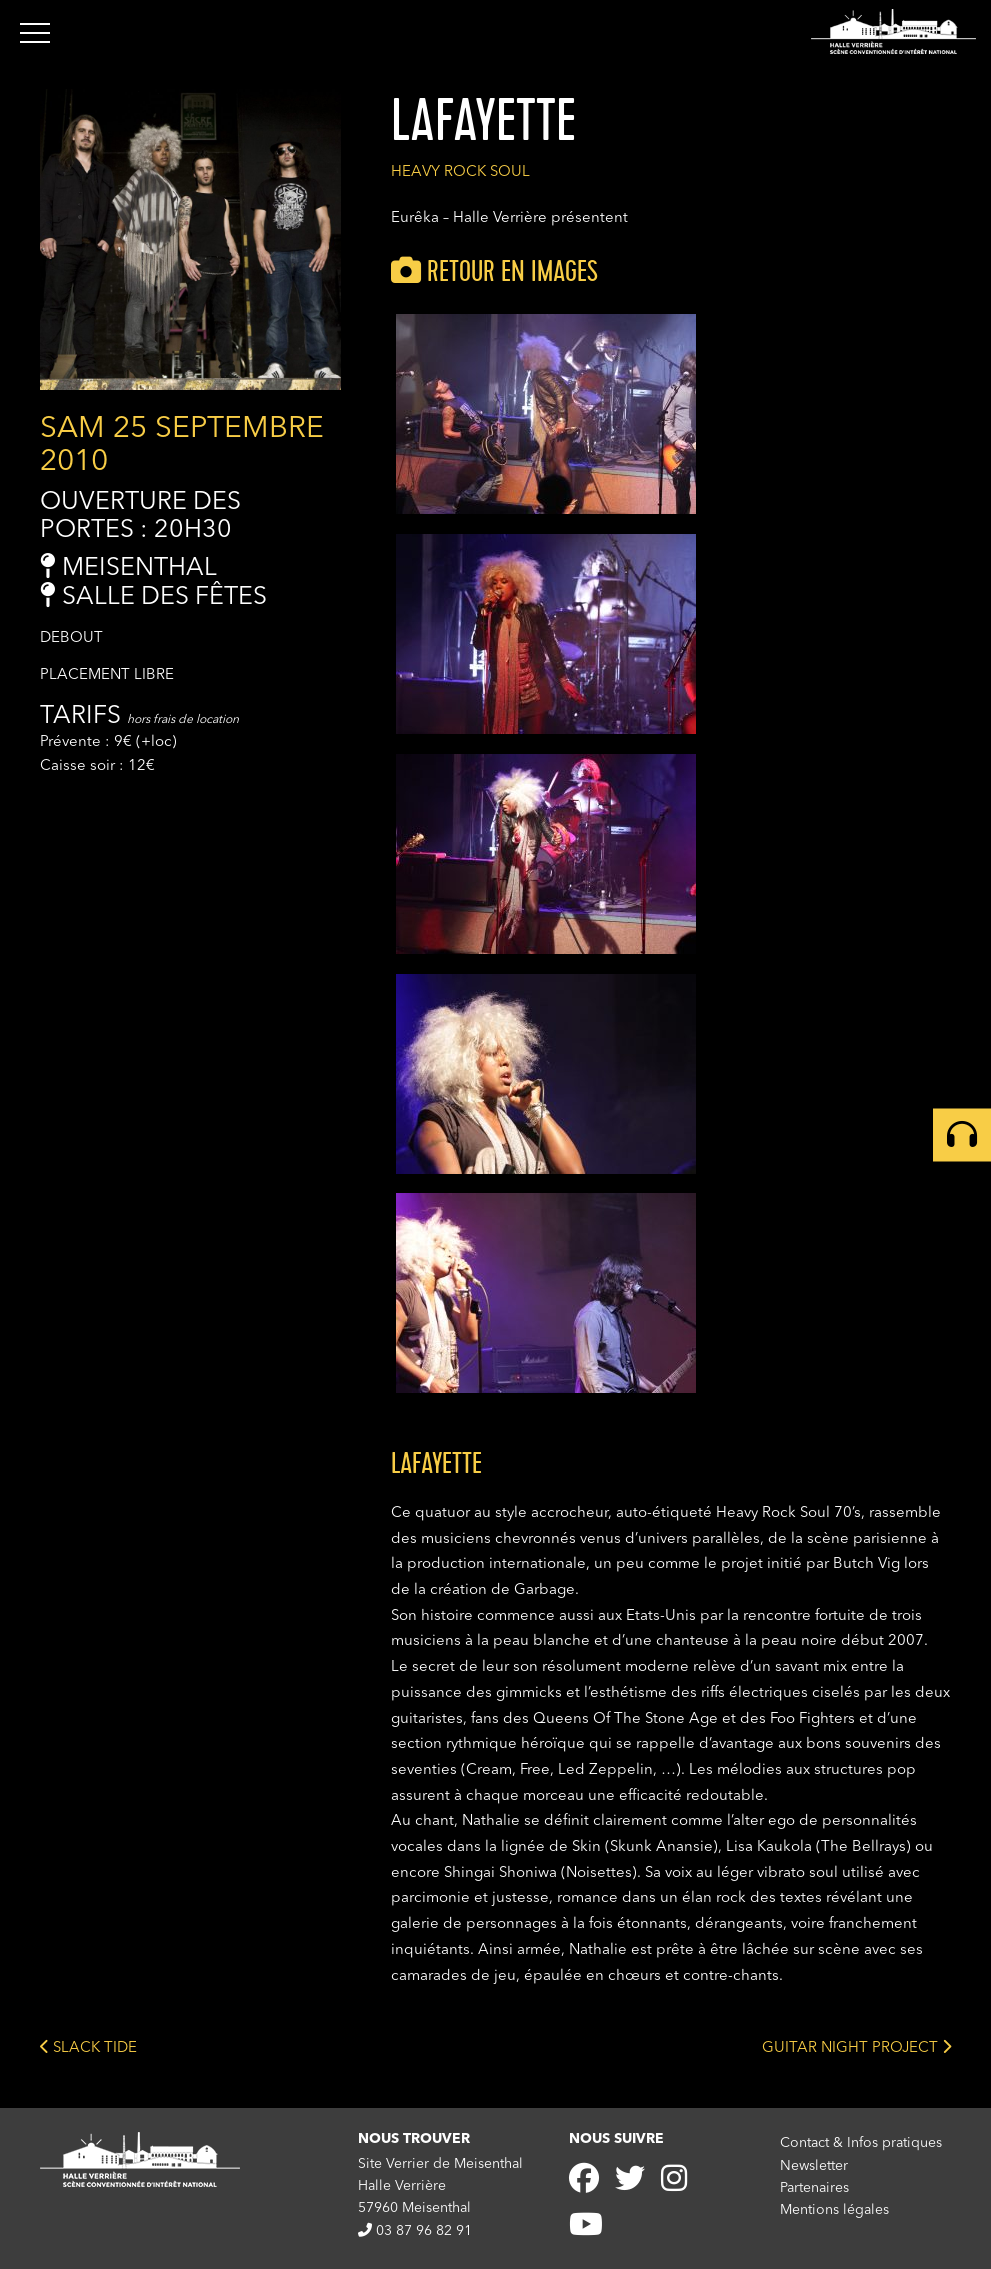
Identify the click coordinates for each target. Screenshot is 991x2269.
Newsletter (814, 2166)
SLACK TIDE (88, 2046)
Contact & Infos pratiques (861, 2143)
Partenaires (814, 2188)
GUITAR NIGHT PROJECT (856, 2046)
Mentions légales (834, 2210)
